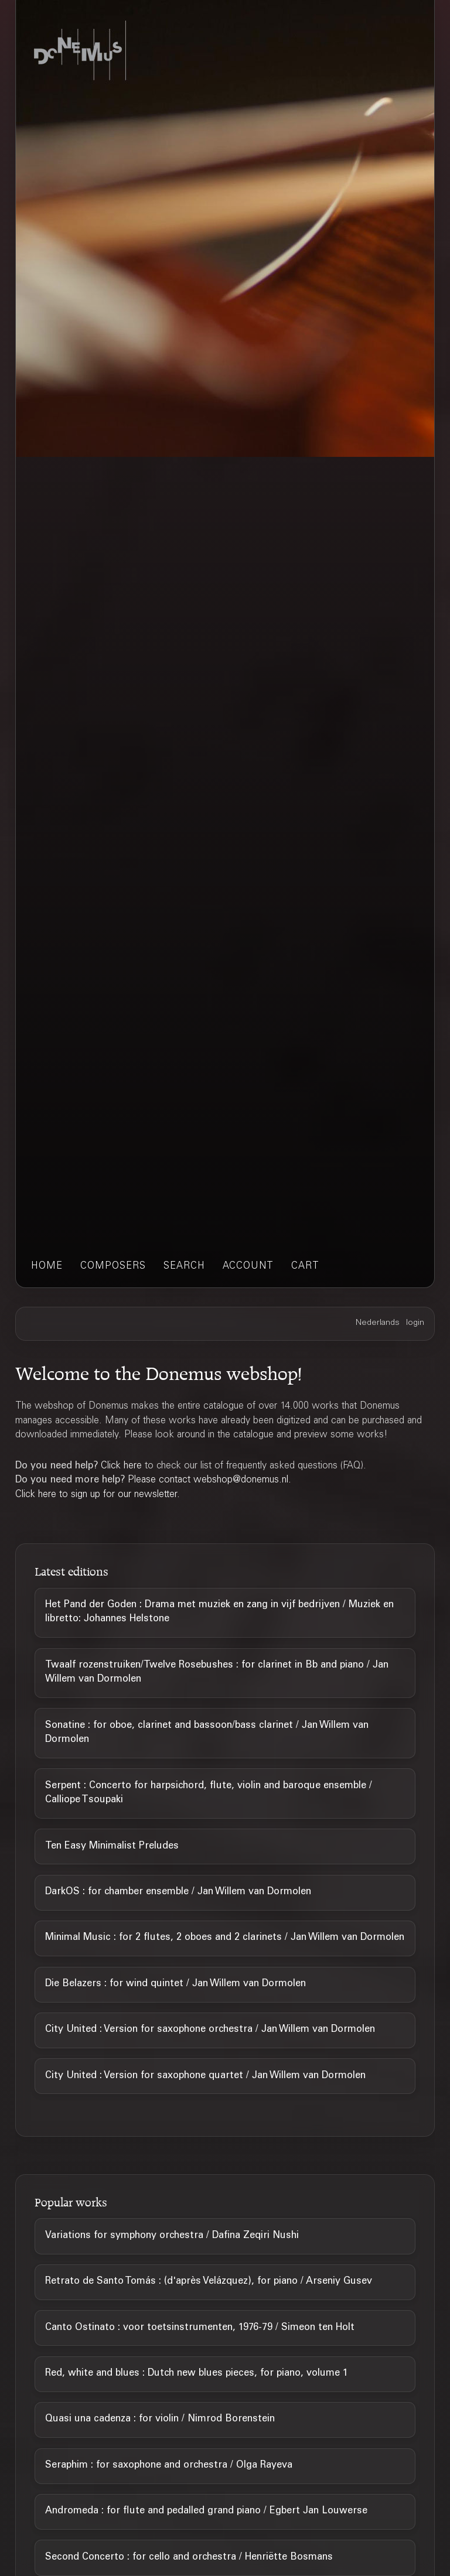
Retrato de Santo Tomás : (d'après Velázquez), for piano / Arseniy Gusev (208, 2282)
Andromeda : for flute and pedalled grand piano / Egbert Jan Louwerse (206, 2511)
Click (112, 1466)
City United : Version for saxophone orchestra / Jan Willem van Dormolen (210, 2030)
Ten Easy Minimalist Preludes (112, 1846)
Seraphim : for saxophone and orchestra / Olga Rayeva (168, 2466)
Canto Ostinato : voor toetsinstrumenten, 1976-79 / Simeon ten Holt (199, 2328)
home (47, 1267)
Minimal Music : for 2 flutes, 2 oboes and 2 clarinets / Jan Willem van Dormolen (224, 1938)
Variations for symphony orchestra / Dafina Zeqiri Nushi (172, 2236)
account (248, 1267)
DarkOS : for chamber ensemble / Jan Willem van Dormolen (178, 1892)
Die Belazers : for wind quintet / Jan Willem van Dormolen (175, 1984)
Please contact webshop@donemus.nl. (209, 1480)
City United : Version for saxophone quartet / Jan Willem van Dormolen (205, 2076)
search (184, 1267)
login (415, 1323)
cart (305, 1267)
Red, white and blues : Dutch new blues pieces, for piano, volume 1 (196, 2374)
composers (113, 1267)
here (133, 1466)
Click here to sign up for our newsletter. (97, 1495)
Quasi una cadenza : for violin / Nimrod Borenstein (160, 2419)
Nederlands (378, 1323)
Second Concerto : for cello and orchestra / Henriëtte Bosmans (189, 2558)
